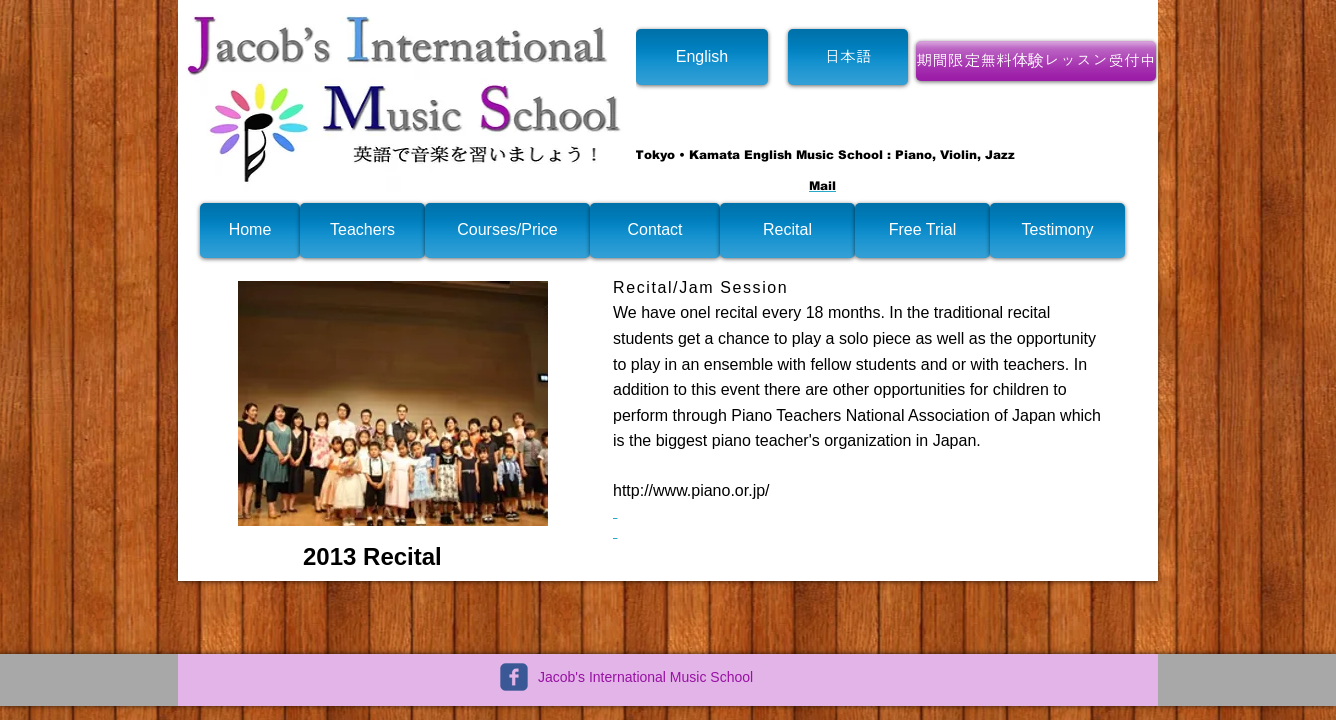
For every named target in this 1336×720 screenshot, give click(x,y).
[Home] (250, 230)
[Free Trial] (922, 230)
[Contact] (655, 230)
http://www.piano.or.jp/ (691, 490)
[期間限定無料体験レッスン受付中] (1036, 61)
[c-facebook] (514, 677)
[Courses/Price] (507, 230)
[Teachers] (362, 230)
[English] (702, 57)
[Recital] (787, 230)
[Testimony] (1057, 230)
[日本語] (848, 57)
